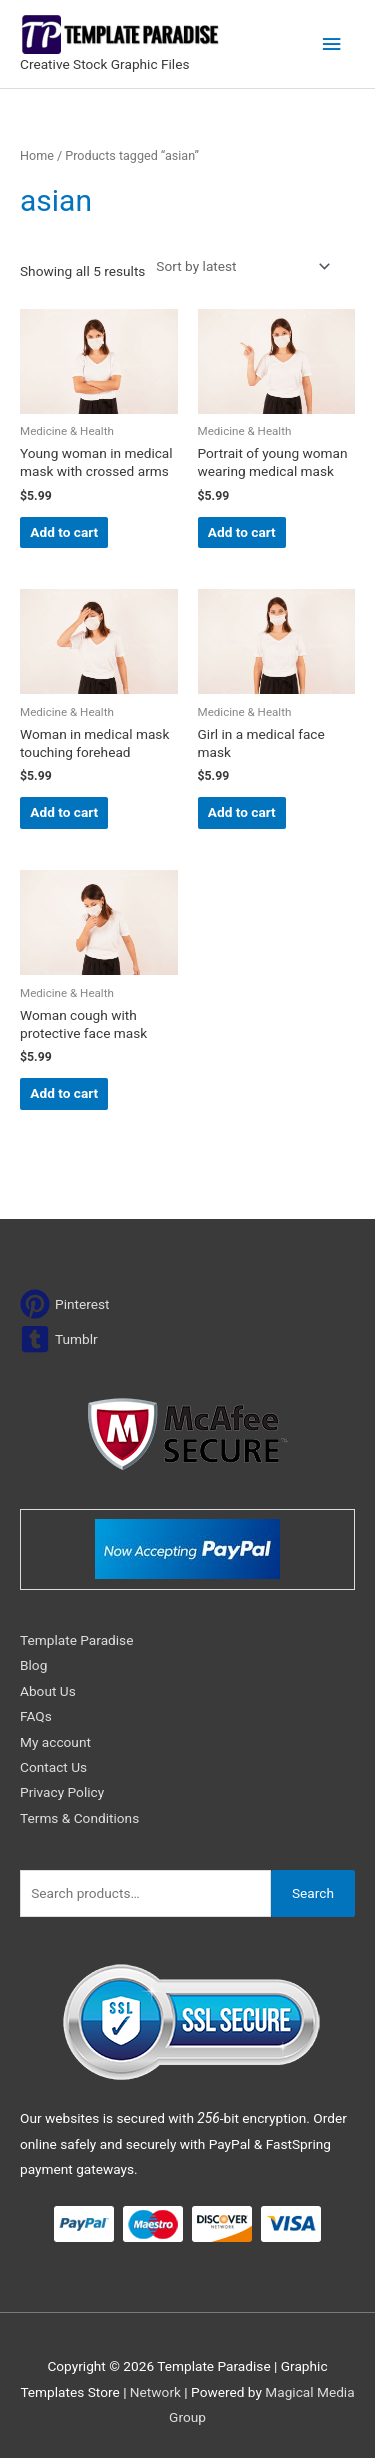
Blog (33, 1665)
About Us (48, 1691)
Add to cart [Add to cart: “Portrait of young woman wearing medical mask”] (242, 532)
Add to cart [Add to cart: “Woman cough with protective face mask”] (64, 1093)
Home (37, 155)
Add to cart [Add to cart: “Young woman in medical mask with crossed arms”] (64, 532)
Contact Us (53, 1767)
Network (155, 2392)
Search (313, 1893)
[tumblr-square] (59, 1339)
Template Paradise (76, 1640)
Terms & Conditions (79, 1818)
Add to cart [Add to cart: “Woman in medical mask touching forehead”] (64, 812)
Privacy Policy (62, 1792)
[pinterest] (65, 1304)
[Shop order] (239, 267)
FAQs (36, 1716)
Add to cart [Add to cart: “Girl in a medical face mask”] (242, 812)
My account (55, 1742)
